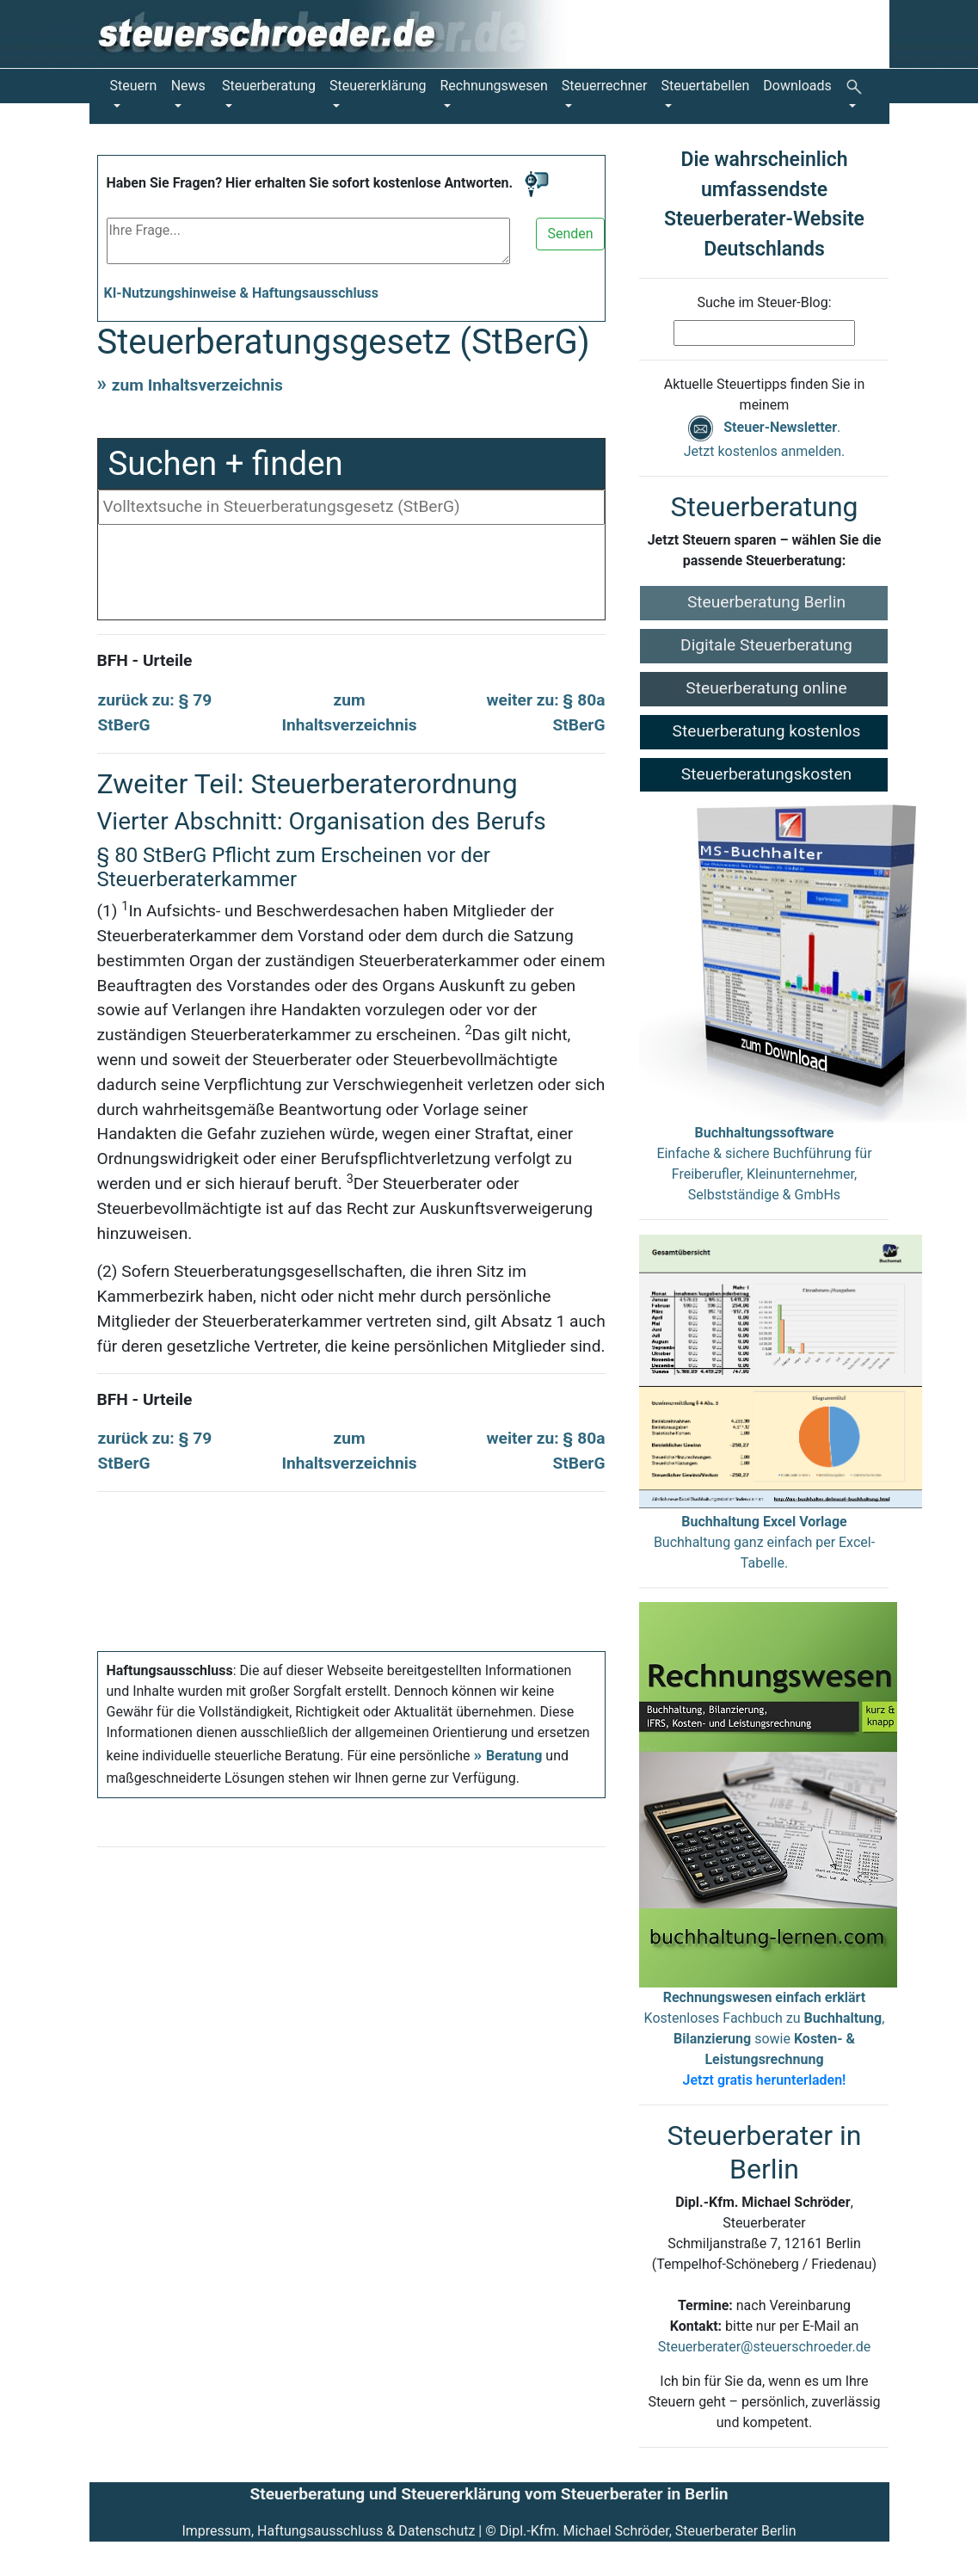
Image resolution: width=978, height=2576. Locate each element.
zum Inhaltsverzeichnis (197, 385)
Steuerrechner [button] (605, 85)
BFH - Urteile (145, 660)
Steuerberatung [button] (269, 85)
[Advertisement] (352, 576)
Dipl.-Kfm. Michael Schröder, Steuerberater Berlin (648, 2531)
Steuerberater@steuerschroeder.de (764, 2347)
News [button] (188, 85)
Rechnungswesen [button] (494, 85)
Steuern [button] (133, 85)
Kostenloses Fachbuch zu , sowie (764, 2038)
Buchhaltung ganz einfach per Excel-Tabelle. (764, 1542)
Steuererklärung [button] (377, 85)
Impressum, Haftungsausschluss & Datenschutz (328, 2531)
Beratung (514, 1755)
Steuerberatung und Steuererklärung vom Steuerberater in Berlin (488, 2494)
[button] (857, 96)
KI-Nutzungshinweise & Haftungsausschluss (241, 293)
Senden (570, 233)
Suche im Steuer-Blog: (764, 302)
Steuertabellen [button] (705, 85)
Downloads (797, 85)
